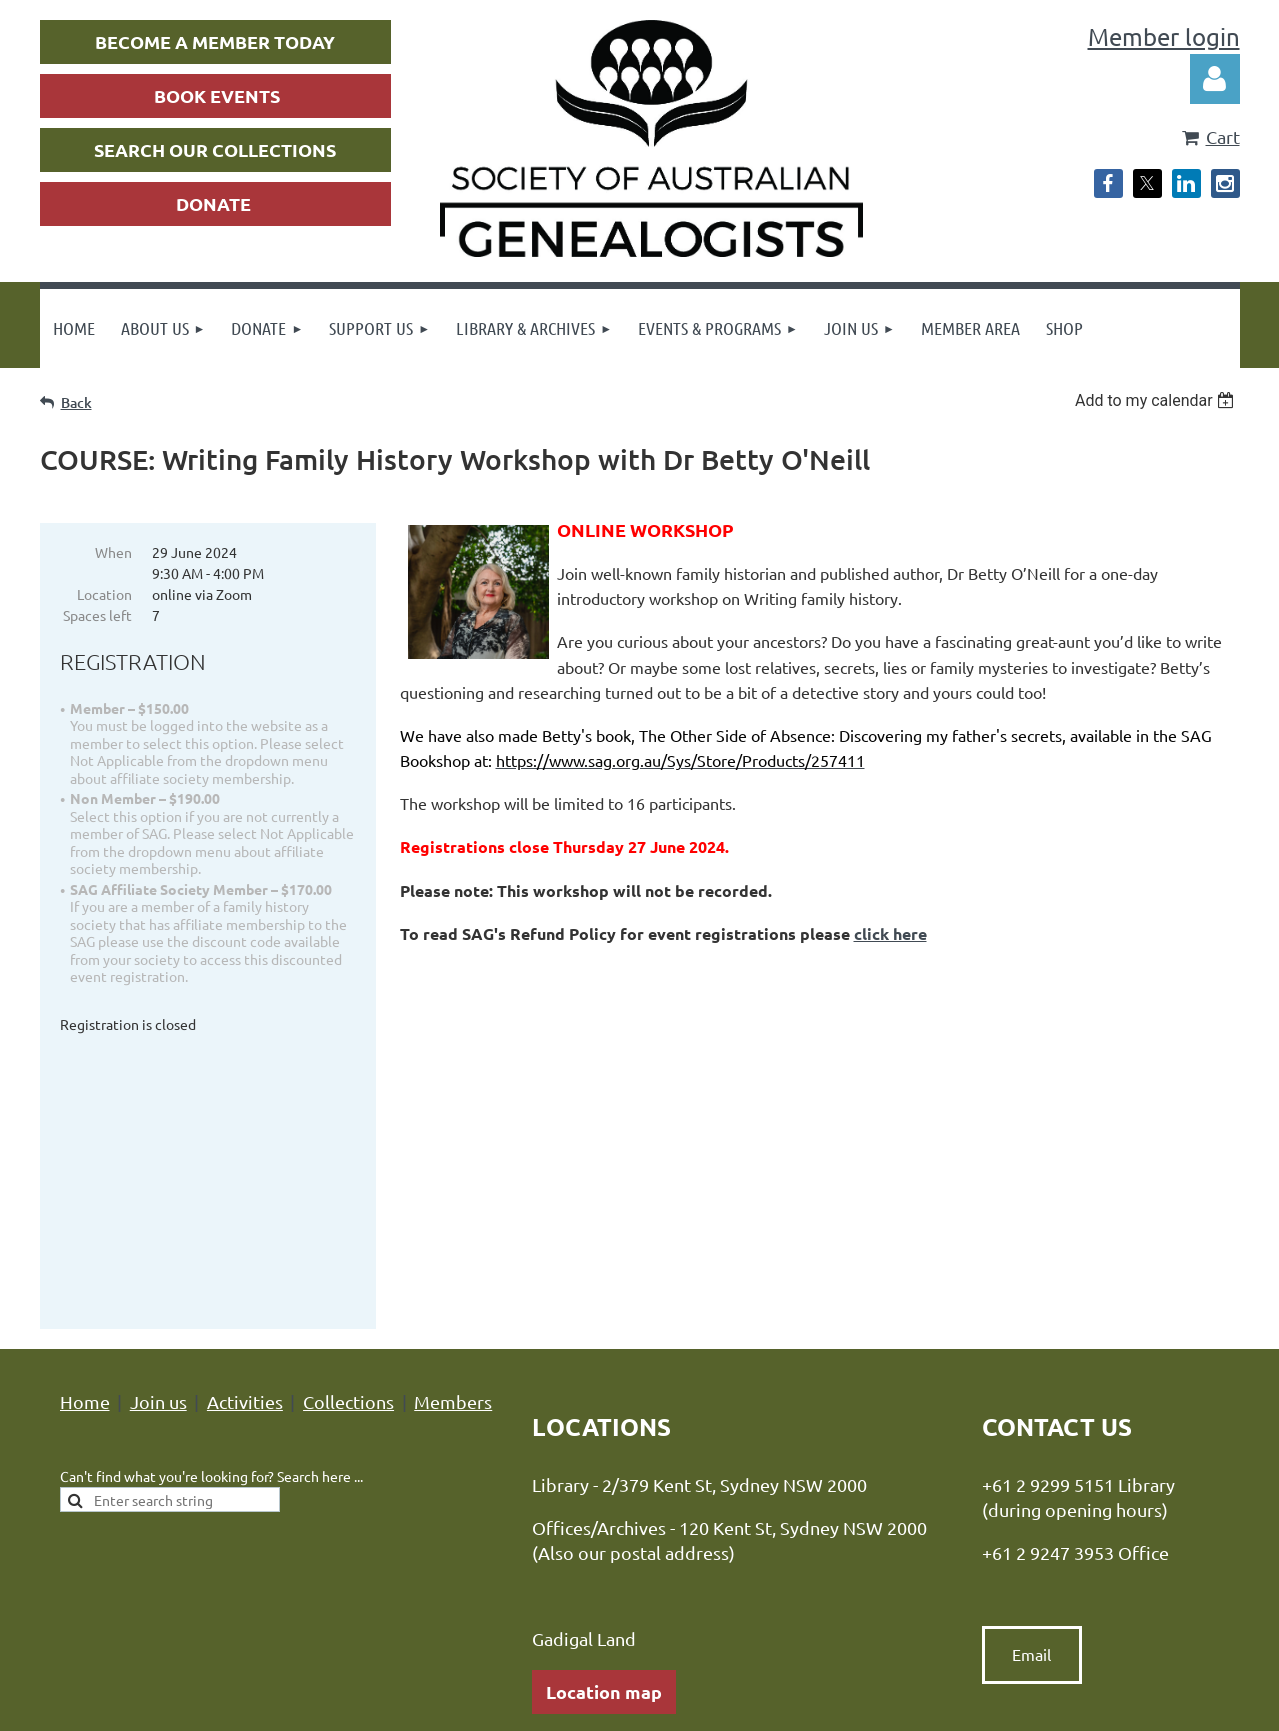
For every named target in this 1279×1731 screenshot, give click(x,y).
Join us (158, 1126)
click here (890, 933)
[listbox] (1157, 400)
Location (104, 594)
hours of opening (667, 1469)
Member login (1164, 36)
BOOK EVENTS (217, 95)
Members (453, 1126)
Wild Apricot (1001, 1705)
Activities (245, 1126)
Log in (1215, 79)
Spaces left (97, 615)
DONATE (213, 203)
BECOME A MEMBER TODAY (215, 41)
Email (1031, 1380)
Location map (604, 1416)
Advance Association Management (722, 1588)
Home (85, 1126)
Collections (348, 1126)
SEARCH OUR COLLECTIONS (215, 149)
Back (76, 402)
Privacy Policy (449, 1588)
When (113, 552)
